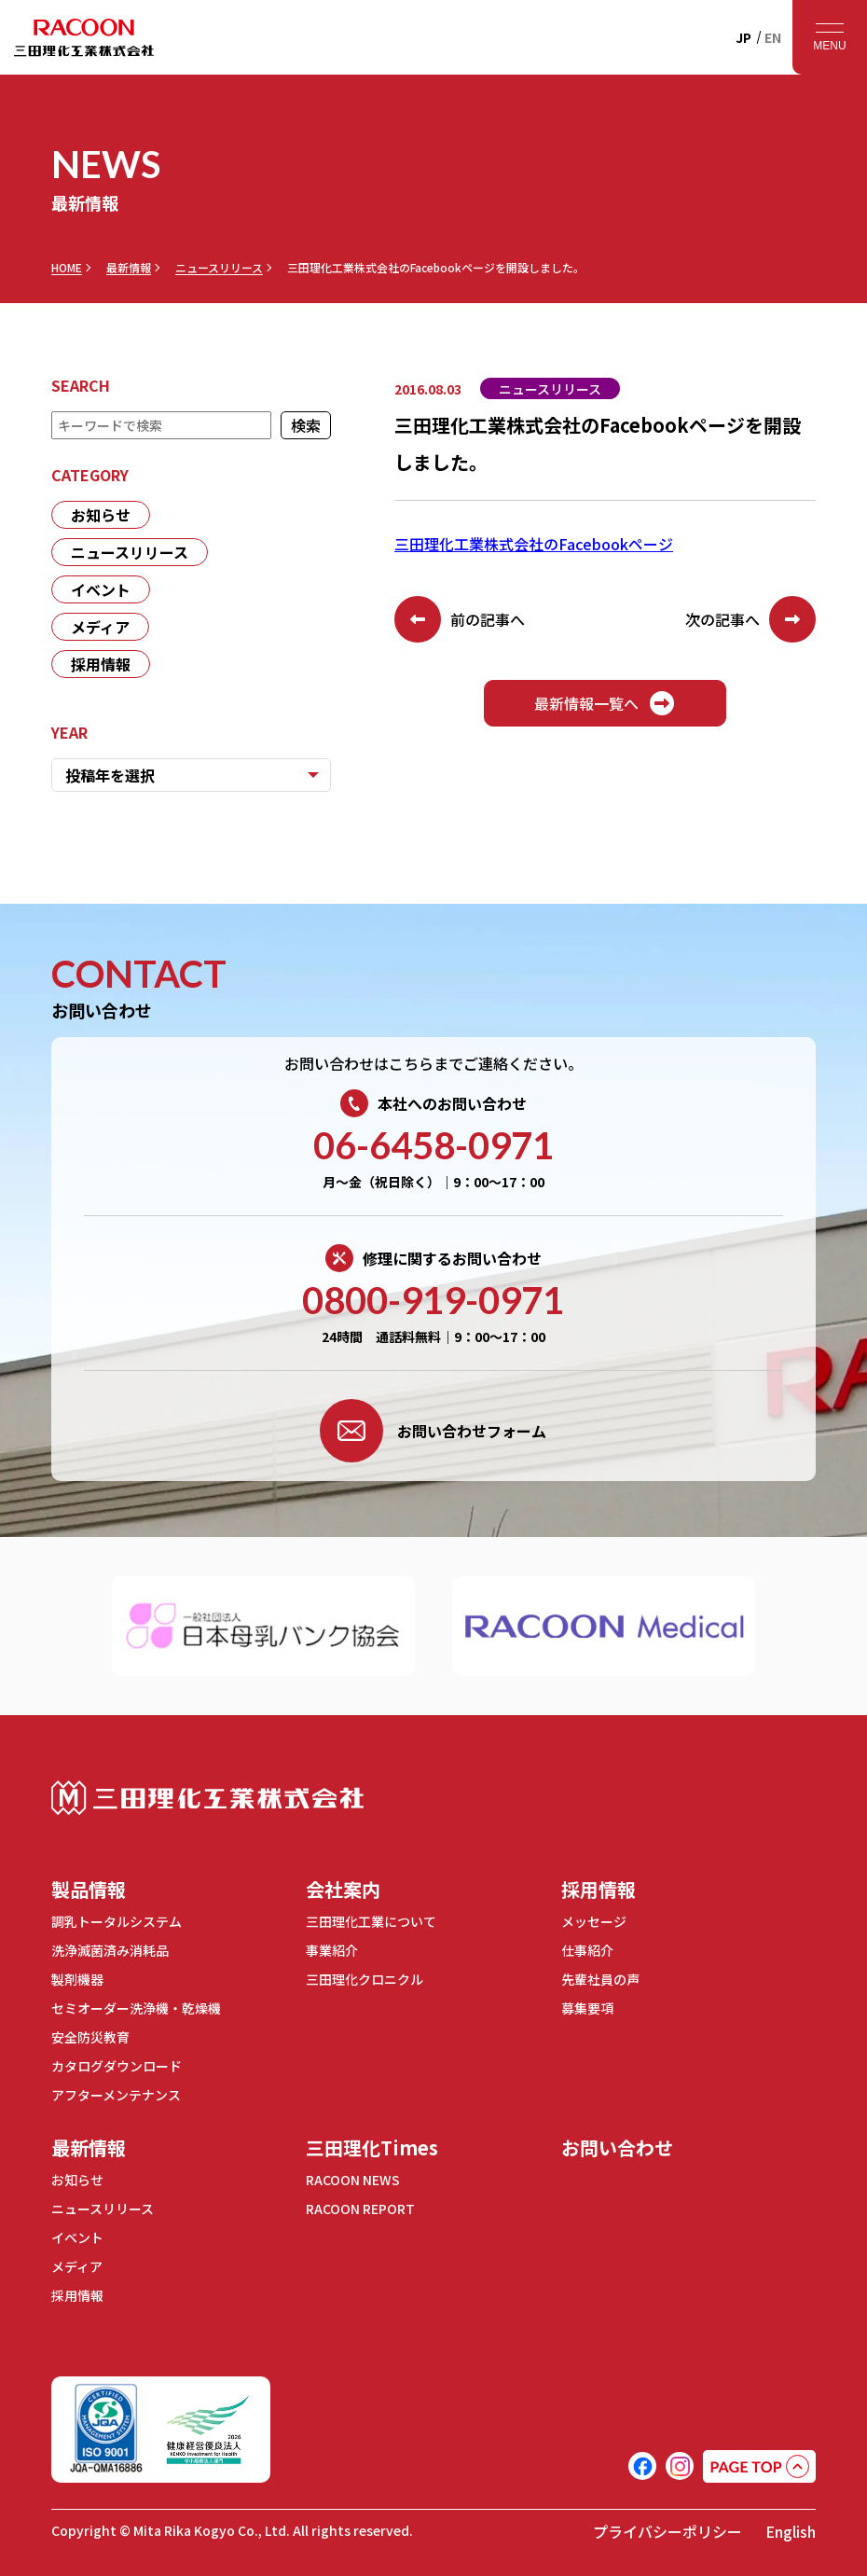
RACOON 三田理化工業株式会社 (84, 37)
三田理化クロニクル (364, 1979)
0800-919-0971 (433, 1300)
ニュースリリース (219, 267)
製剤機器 (77, 1979)
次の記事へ (750, 619)
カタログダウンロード (116, 2066)
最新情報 (128, 267)
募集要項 (587, 2008)
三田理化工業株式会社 (207, 1797)
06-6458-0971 (433, 1145)
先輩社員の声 (600, 1979)
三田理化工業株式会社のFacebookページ (533, 544)
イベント (101, 589)
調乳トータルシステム (116, 1921)
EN (772, 37)
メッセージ (593, 1921)
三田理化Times (372, 2147)
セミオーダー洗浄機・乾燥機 (136, 2008)
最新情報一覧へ (605, 703)
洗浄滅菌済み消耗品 (110, 1950)
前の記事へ (459, 619)
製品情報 (88, 1889)
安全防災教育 (90, 2037)
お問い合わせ (617, 2147)
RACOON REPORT (360, 2208)
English (790, 2531)
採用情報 (101, 664)
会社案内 (343, 1889)
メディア (100, 627)
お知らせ (101, 515)
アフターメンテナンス (116, 2094)
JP (743, 37)
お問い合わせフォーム (433, 1430)
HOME (66, 267)
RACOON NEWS (353, 2179)
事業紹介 (332, 1950)
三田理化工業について (371, 1921)
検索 (306, 425)
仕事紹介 (587, 1950)
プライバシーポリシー (667, 2531)
